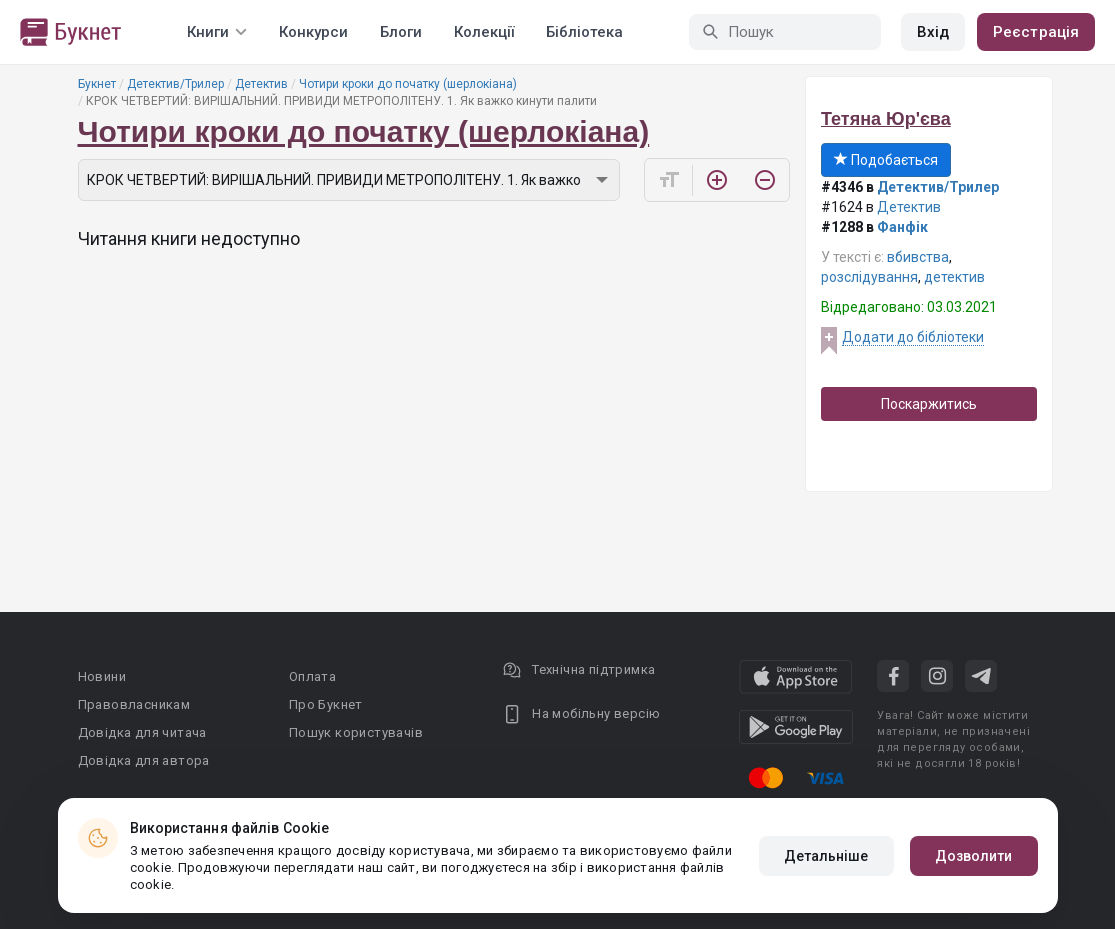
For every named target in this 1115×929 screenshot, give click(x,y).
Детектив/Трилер (175, 84)
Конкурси (313, 32)
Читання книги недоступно (189, 238)
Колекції (484, 32)
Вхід (933, 32)
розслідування (869, 277)
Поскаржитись (929, 404)
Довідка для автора (144, 760)
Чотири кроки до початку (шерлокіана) (408, 84)
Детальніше (826, 856)
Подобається (886, 160)
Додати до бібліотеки (913, 337)
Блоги (401, 32)
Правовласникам (134, 704)
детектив (954, 277)
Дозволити (974, 856)
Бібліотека (584, 32)
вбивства (918, 257)
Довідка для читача (142, 732)
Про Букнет (326, 704)
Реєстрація (1036, 32)
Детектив (261, 84)
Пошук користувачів (356, 732)
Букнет (97, 84)
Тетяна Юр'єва (886, 119)
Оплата (312, 676)
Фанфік (902, 227)
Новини (102, 676)
